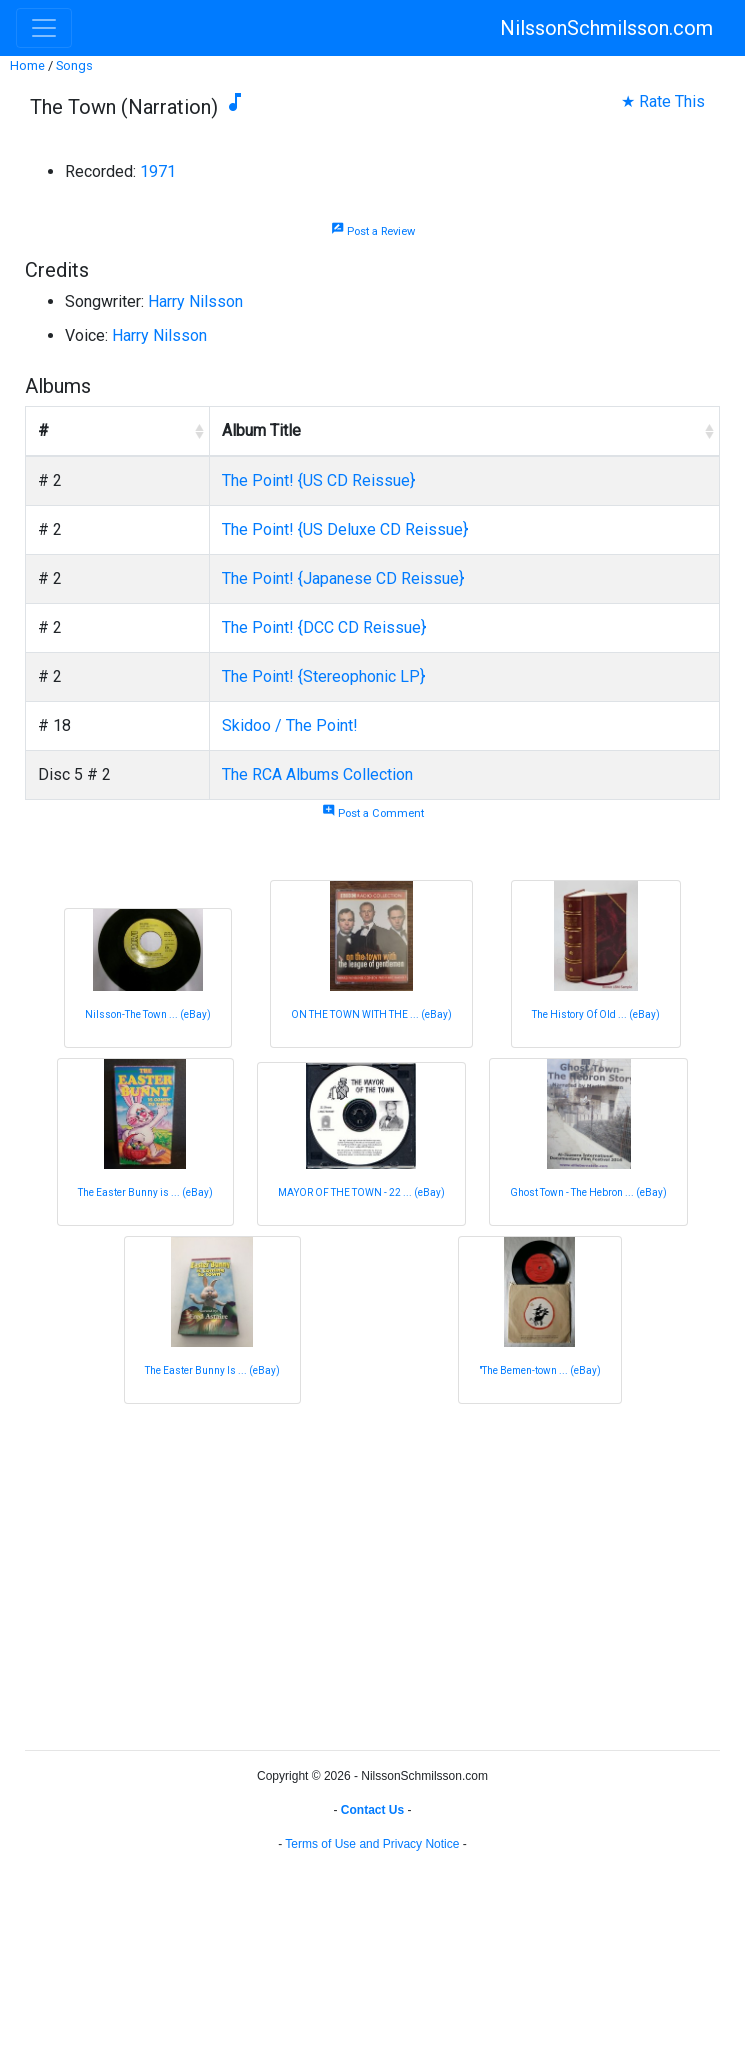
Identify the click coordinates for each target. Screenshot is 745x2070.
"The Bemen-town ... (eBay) (540, 1370)
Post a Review (373, 231)
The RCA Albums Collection (317, 774)
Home (27, 65)
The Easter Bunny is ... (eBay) (145, 1192)
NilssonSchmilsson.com (606, 28)
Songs (74, 65)
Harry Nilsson (195, 301)
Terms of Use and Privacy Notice (372, 1844)
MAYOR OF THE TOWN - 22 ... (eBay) (361, 1192)
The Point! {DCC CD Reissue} (324, 627)
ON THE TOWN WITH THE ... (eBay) (371, 1014)
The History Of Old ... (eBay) (596, 1014)
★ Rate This (663, 101)
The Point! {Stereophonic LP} (323, 676)
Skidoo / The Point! (290, 725)
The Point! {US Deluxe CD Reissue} (345, 529)
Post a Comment (373, 813)
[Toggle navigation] (44, 28)
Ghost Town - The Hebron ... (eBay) (588, 1192)
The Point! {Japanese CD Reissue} (343, 578)
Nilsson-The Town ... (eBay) (148, 1014)
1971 (158, 171)
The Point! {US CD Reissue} (318, 480)
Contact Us (372, 1810)
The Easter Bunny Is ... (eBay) (212, 1370)
